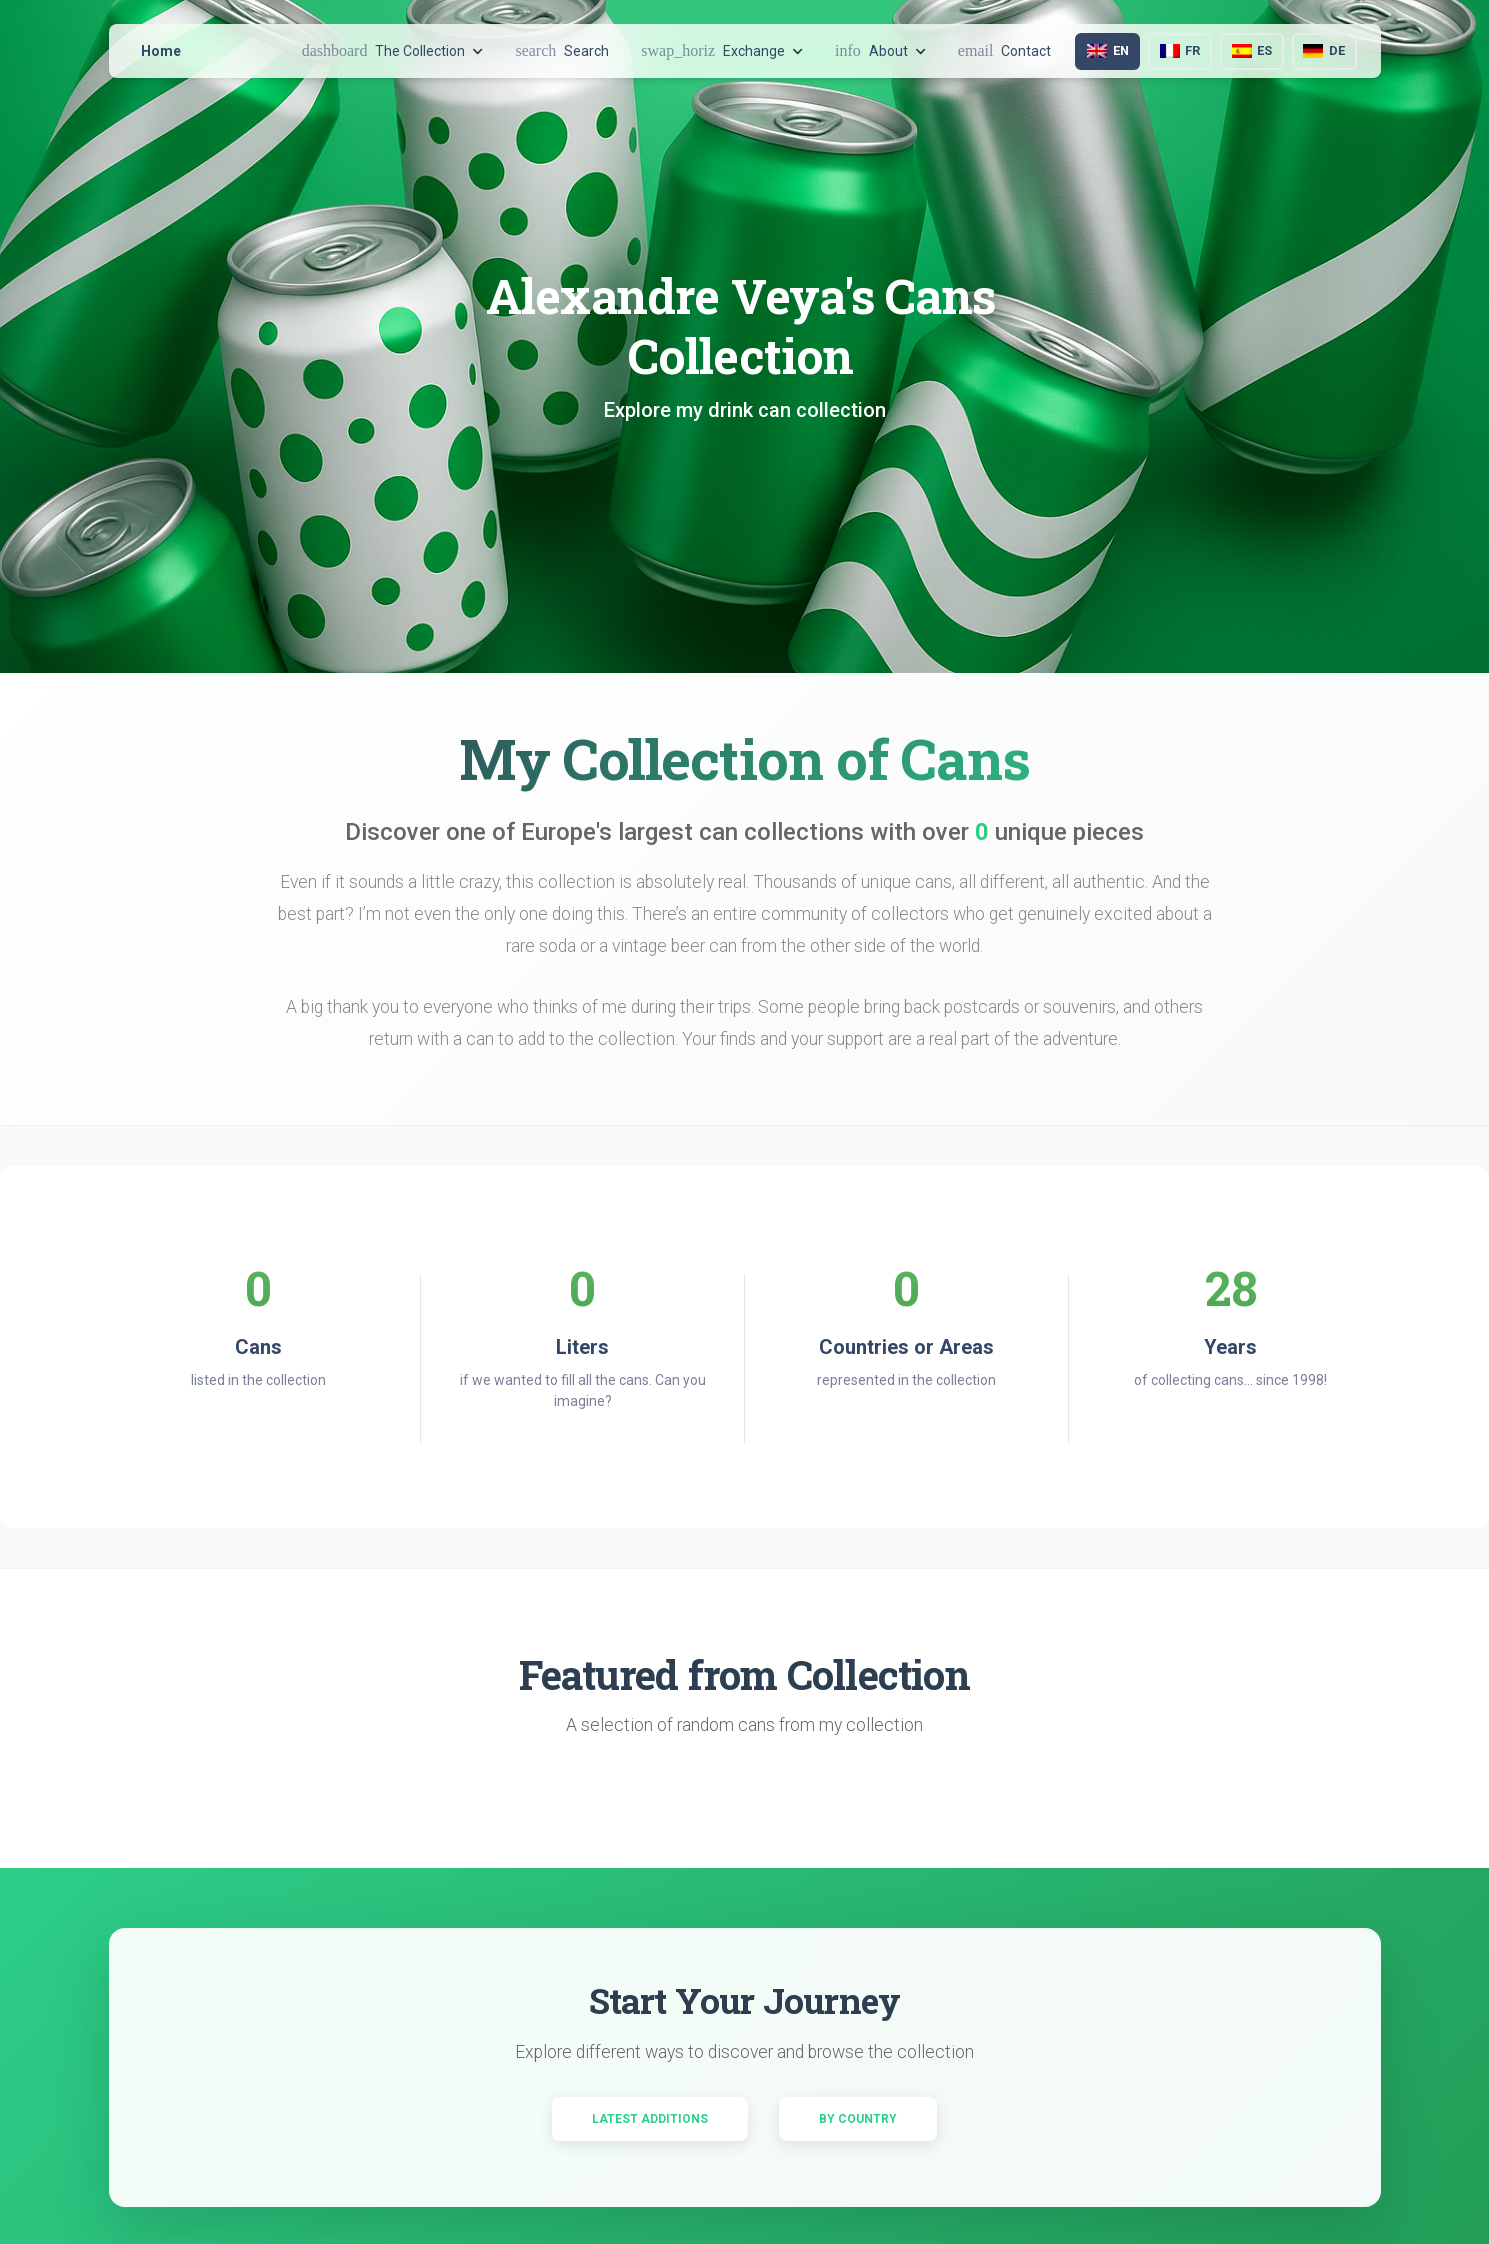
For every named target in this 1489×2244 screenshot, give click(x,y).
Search (562, 50)
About (880, 50)
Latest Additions (650, 2119)
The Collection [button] (393, 50)
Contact (1005, 50)
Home (161, 51)
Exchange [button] (722, 50)
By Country (858, 2119)
